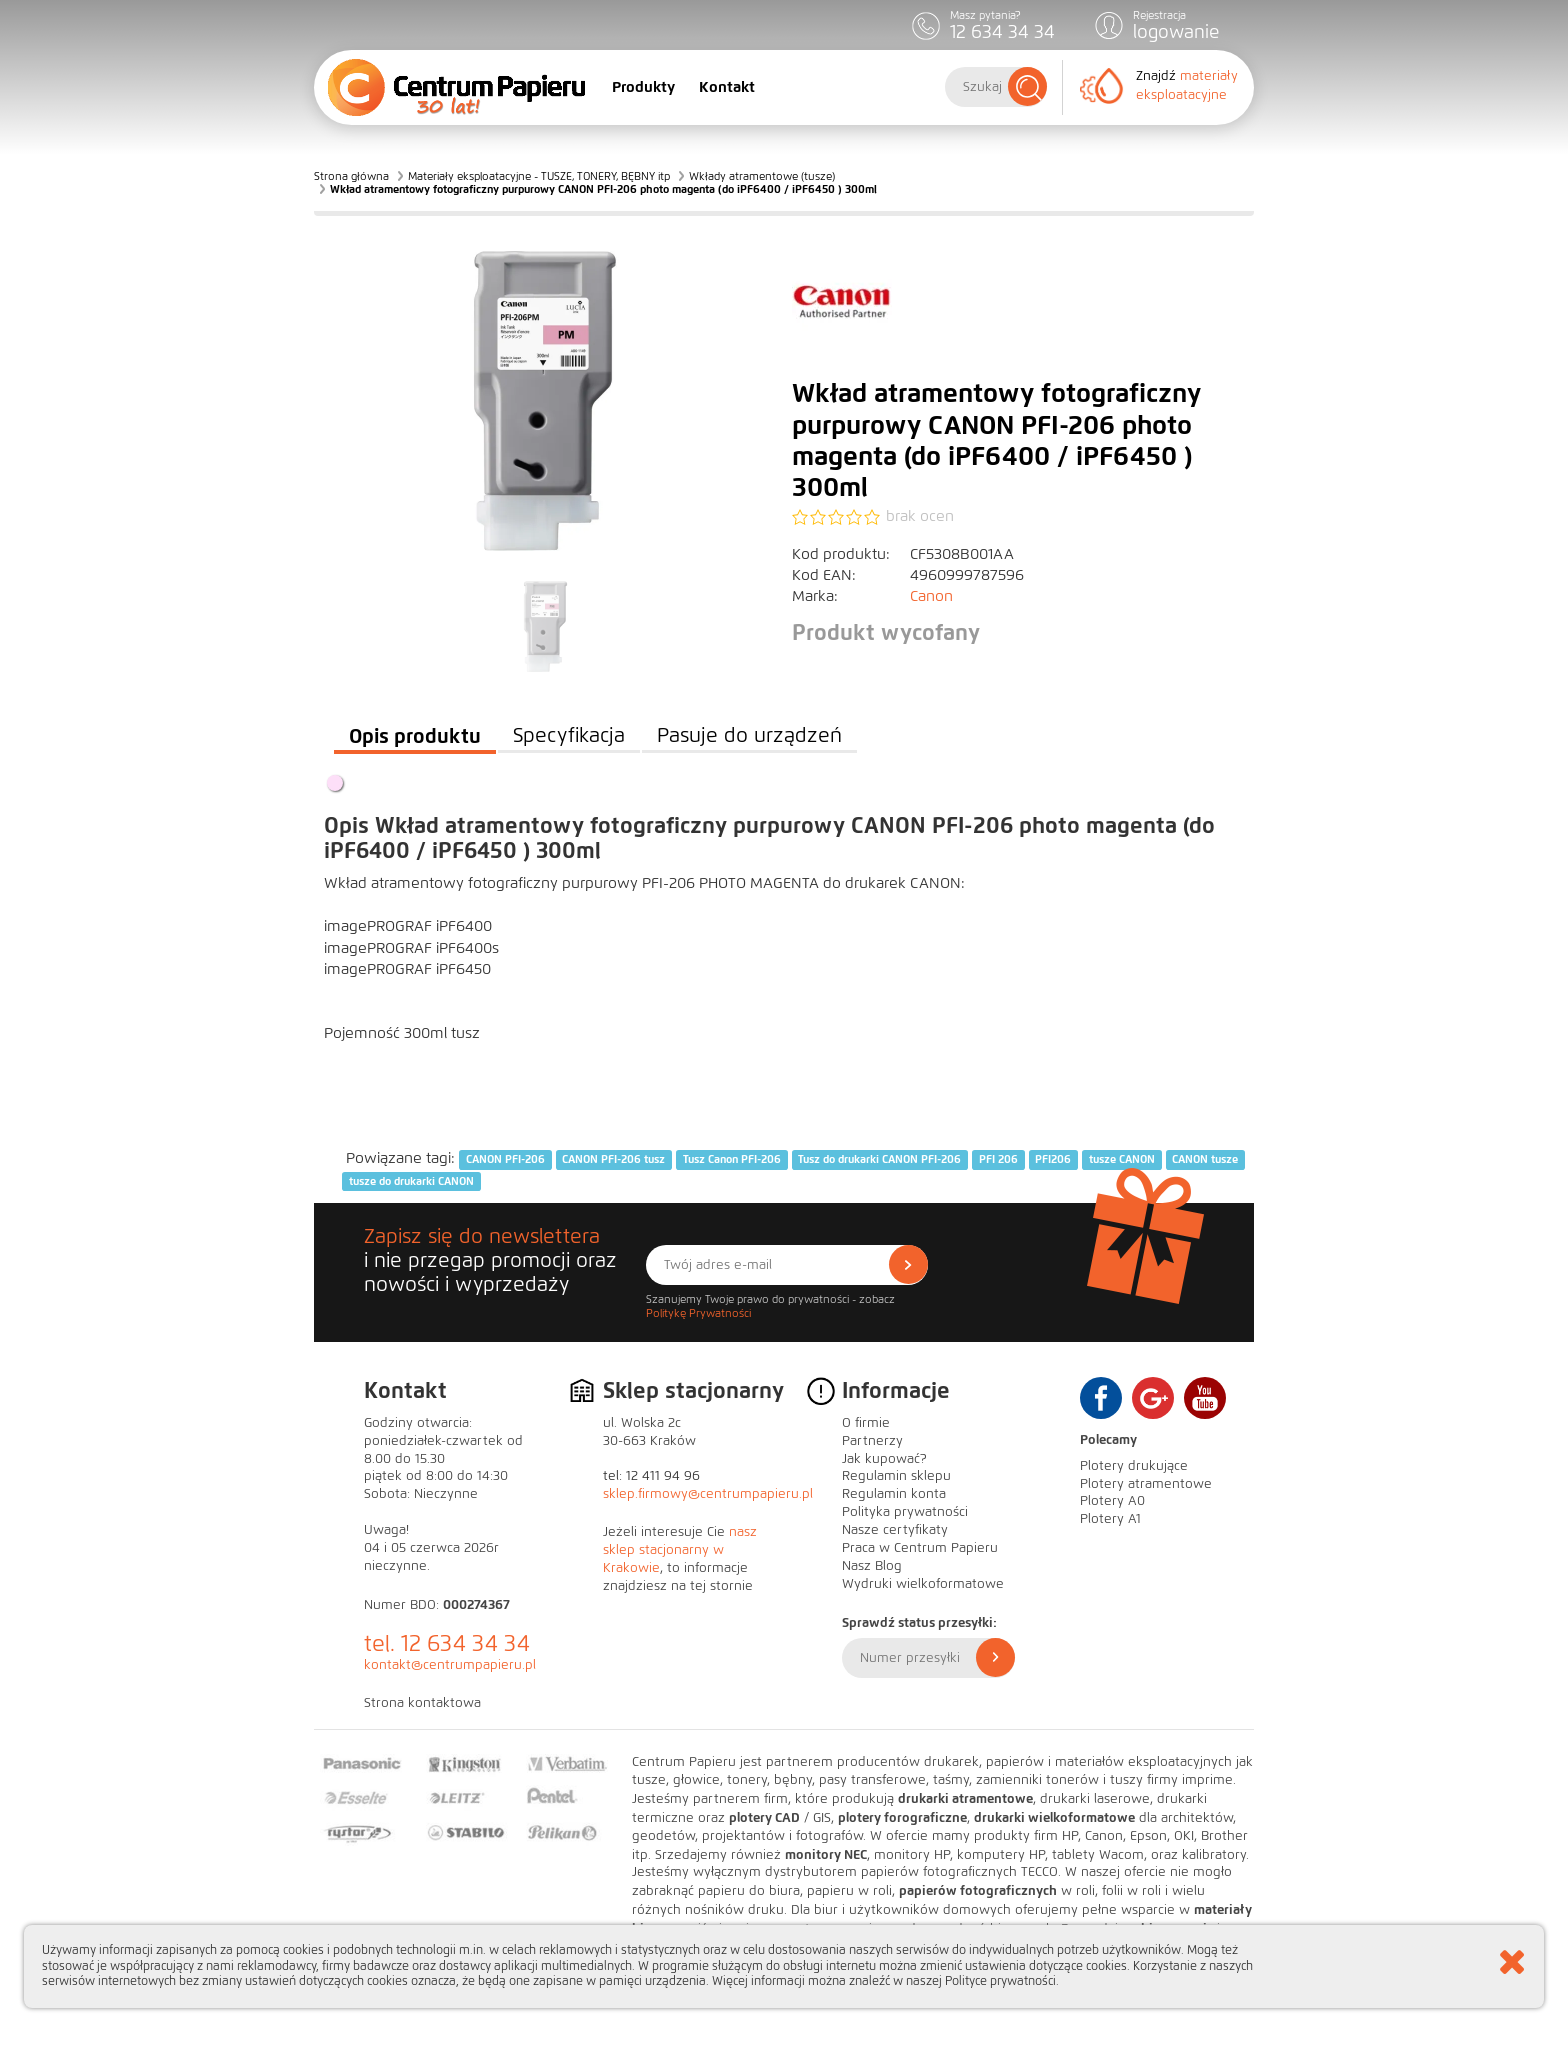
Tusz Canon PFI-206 (732, 1159)
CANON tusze (1205, 1159)
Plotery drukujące (1134, 1466)
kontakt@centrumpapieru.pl (450, 1665)
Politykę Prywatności (698, 1313)
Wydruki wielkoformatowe (923, 1584)
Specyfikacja (569, 735)
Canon (931, 596)
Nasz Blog (872, 1566)
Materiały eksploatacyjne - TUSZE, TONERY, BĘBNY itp (539, 176)
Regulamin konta (894, 1494)
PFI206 (1053, 1159)
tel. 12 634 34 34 (447, 1643)
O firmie (866, 1423)
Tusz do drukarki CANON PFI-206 (879, 1159)
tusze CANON (1122, 1159)
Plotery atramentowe (1146, 1484)
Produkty (643, 87)
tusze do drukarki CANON (411, 1181)
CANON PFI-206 (505, 1159)
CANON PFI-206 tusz (613, 1159)
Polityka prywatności (905, 1512)
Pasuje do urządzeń (749, 735)
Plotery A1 (1110, 1519)
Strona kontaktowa (422, 1703)
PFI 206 (998, 1159)
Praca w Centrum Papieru (920, 1548)
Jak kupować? (884, 1459)
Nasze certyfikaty (895, 1530)
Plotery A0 (1112, 1501)
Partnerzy (872, 1441)
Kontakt (727, 87)
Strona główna (351, 176)
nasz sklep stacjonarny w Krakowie (680, 1550)
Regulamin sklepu (896, 1476)
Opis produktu (415, 736)
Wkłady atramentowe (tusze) (762, 176)
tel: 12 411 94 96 (651, 1476)
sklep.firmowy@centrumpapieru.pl (708, 1494)
